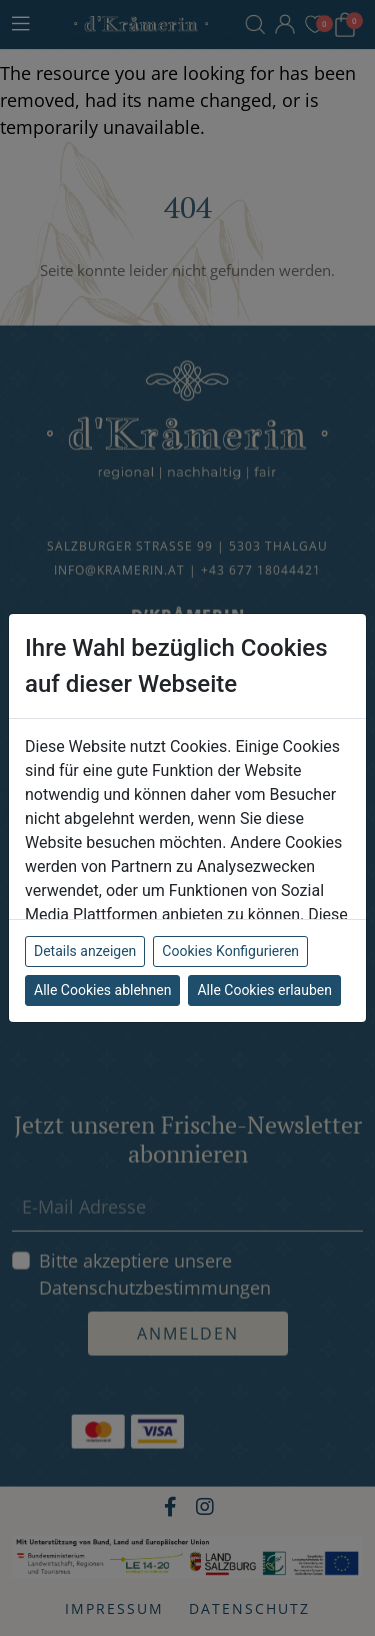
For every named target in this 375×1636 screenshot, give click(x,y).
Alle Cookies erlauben (264, 990)
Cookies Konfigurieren (230, 951)
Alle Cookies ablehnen (102, 990)
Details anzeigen (85, 951)
